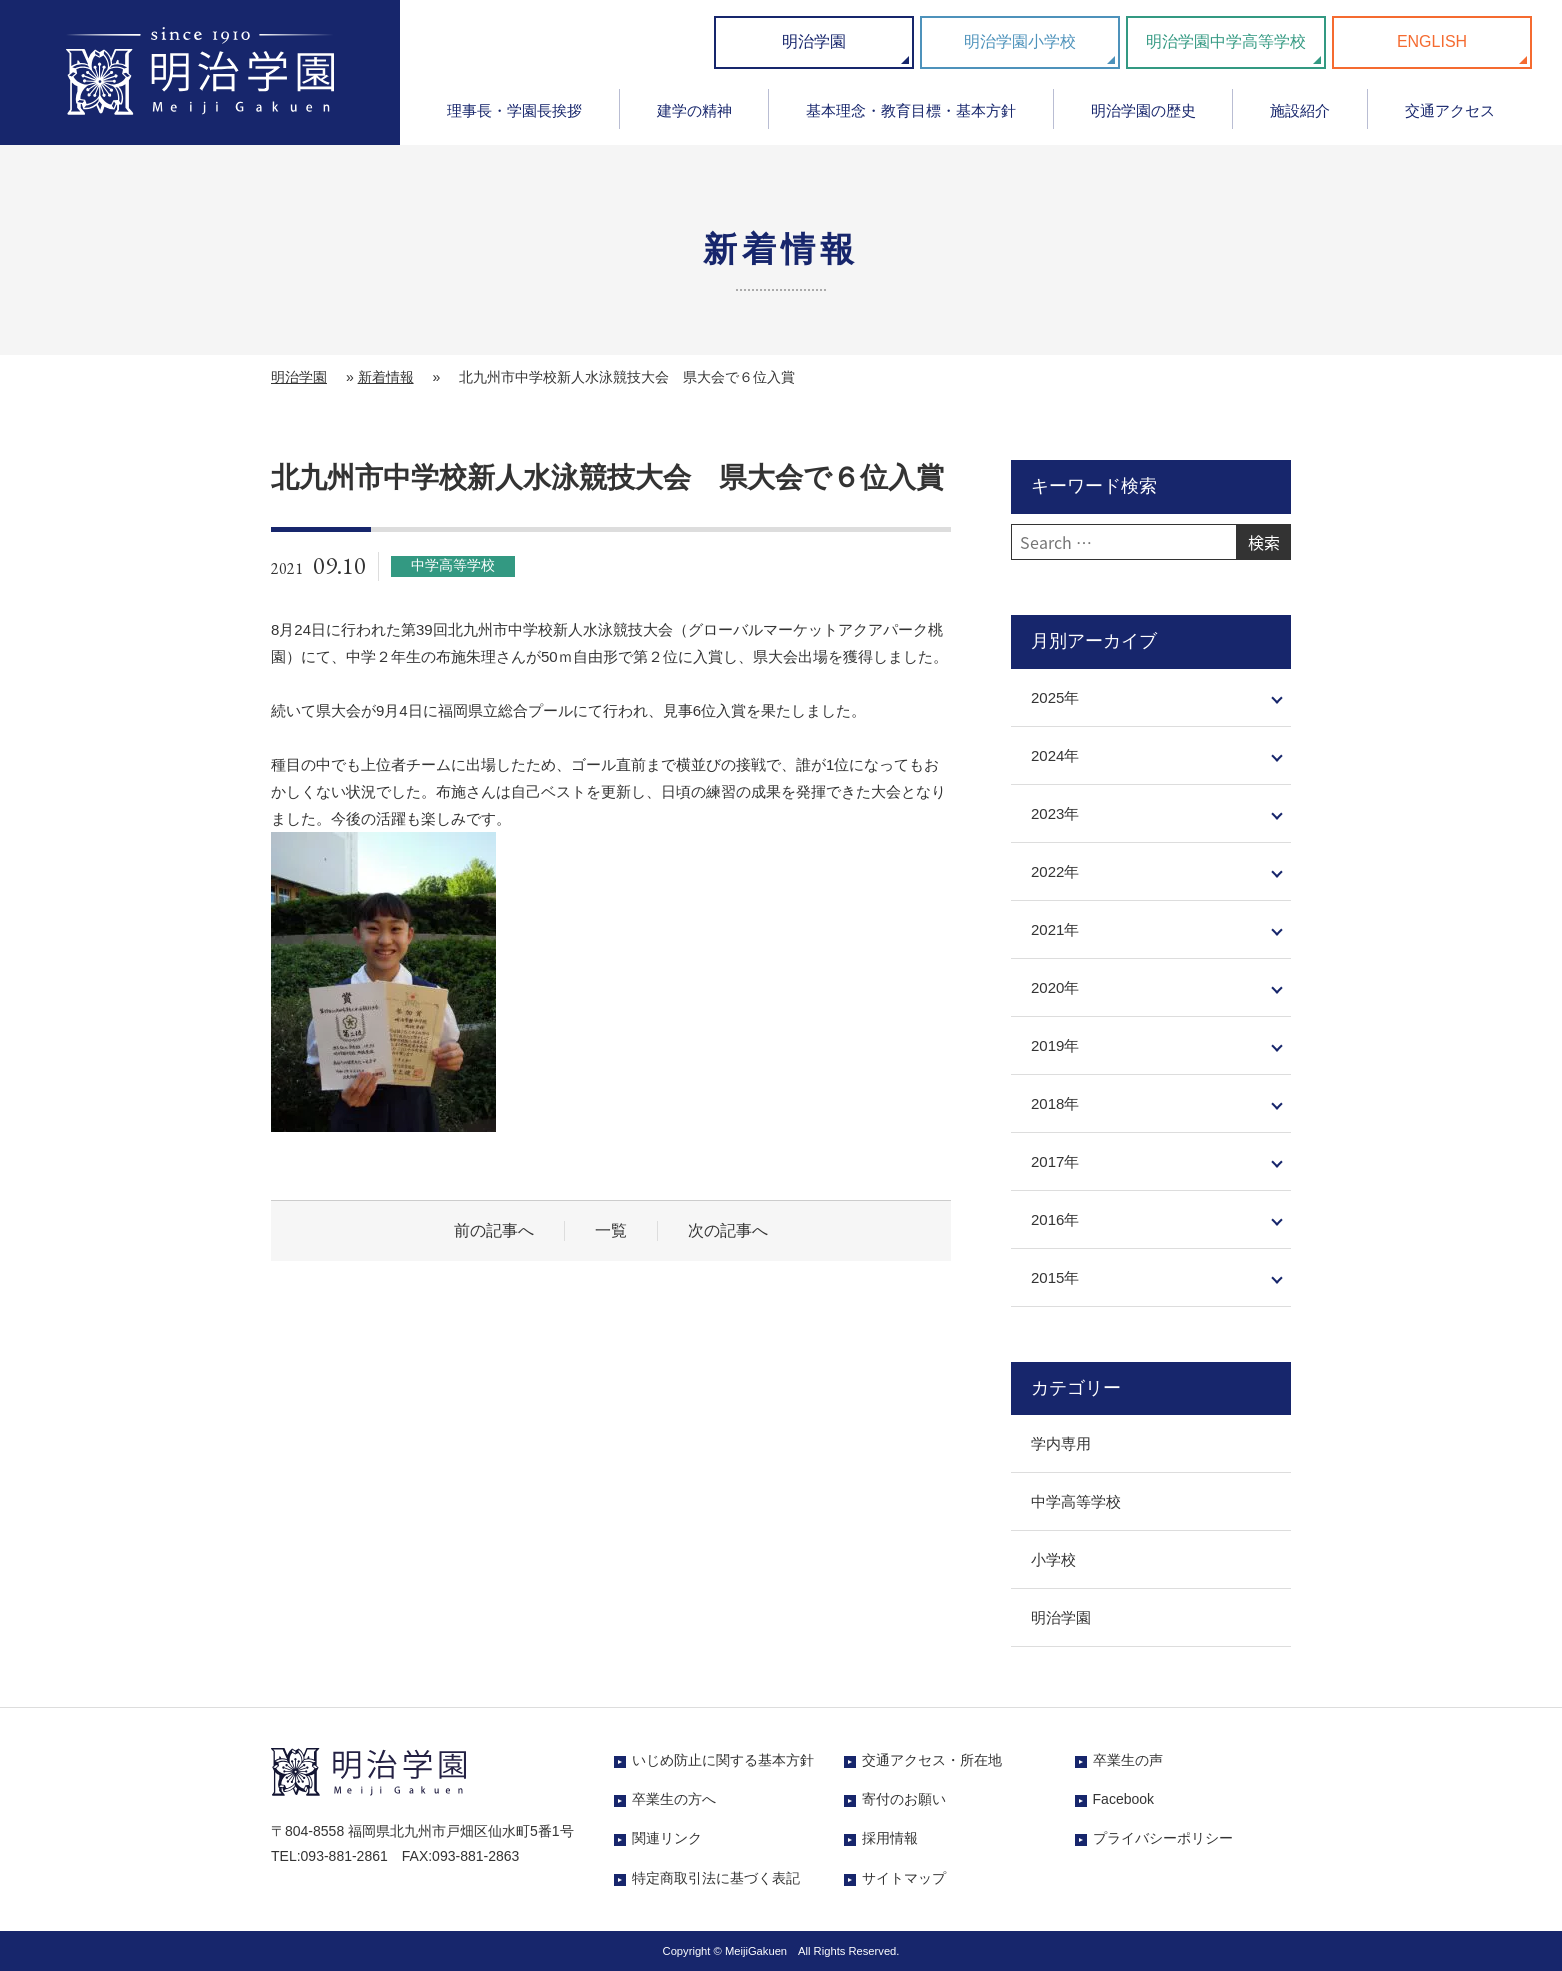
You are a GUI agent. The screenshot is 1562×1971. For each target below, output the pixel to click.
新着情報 (386, 377)
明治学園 (814, 41)
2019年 (1055, 1045)
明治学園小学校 (1020, 41)
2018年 (1055, 1103)
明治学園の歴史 (1143, 110)
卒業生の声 (1128, 1760)
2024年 (1055, 755)
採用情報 (890, 1838)
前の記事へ (494, 1230)
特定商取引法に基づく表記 (716, 1878)
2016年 (1055, 1219)
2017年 (1055, 1161)
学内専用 (1061, 1443)
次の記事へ (728, 1230)
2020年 (1055, 987)
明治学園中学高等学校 (1226, 41)
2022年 (1055, 871)
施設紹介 (1300, 110)
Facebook (1123, 1799)
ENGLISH (1432, 41)
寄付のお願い (904, 1799)
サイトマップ (904, 1878)
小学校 (1053, 1559)
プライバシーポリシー (1163, 1838)
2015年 (1055, 1277)
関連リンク (667, 1838)
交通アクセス (1450, 110)
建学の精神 (694, 110)
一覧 (611, 1230)
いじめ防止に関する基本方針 (723, 1760)
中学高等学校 (1076, 1501)
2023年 (1055, 813)
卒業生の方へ (674, 1799)
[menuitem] (515, 117)
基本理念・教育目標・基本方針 (911, 110)
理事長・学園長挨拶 (514, 110)
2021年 (1055, 929)
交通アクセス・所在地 (932, 1760)
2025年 (1055, 697)
